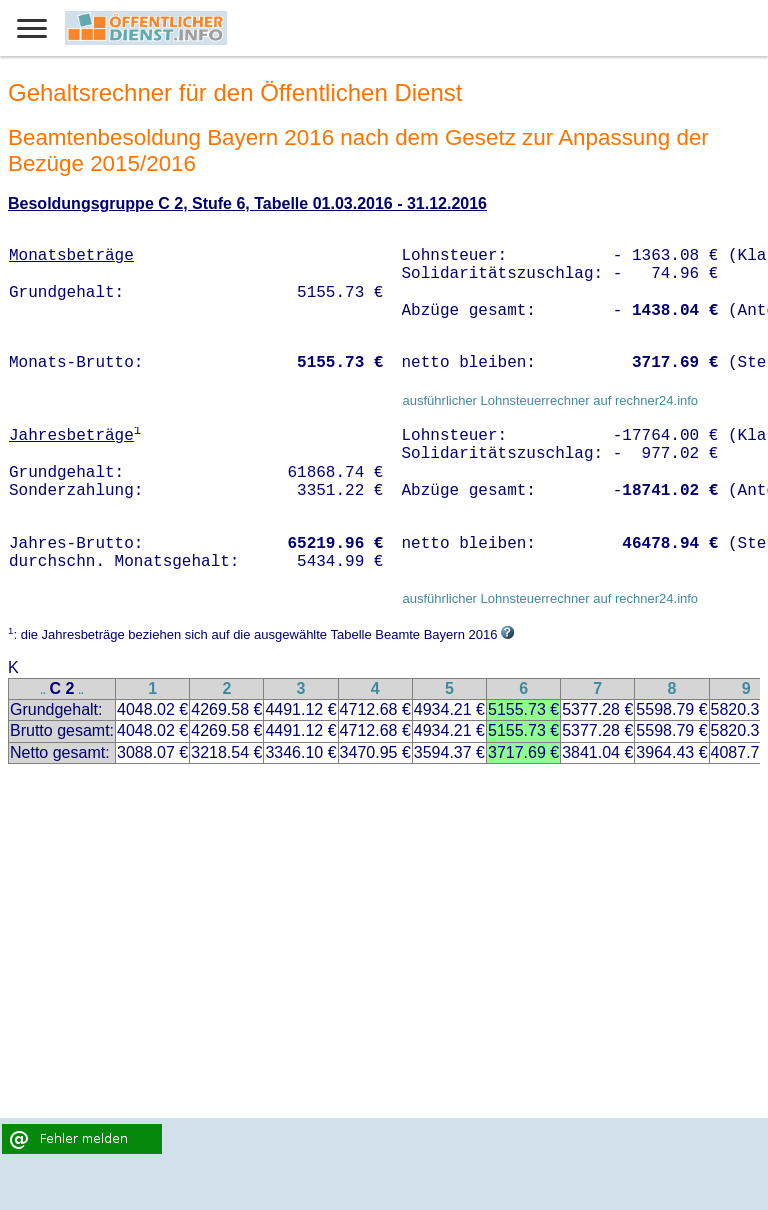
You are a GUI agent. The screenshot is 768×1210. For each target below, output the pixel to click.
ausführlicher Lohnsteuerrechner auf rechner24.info (550, 400)
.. (43, 690)
